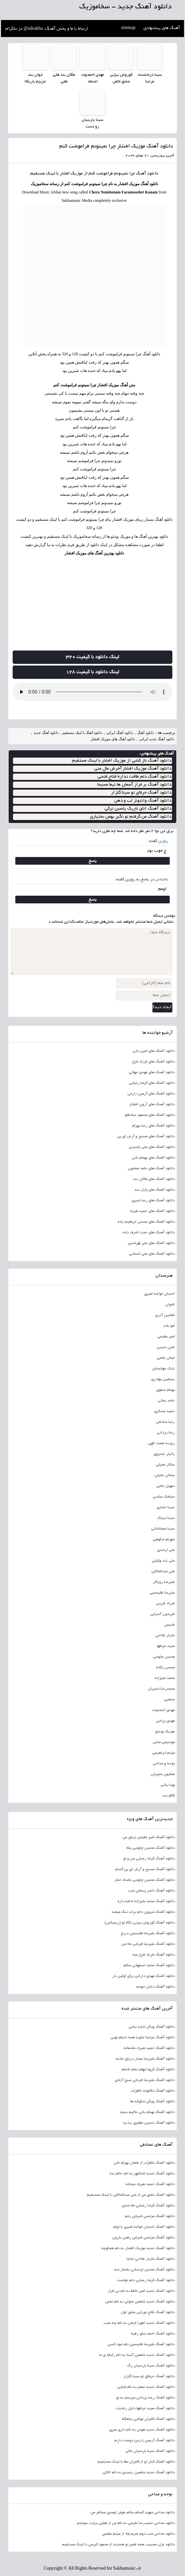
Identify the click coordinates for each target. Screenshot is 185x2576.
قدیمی (169, 1625)
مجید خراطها (166, 1646)
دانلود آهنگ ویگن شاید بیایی (151, 2027)
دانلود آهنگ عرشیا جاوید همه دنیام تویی (142, 2037)
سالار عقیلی (165, 1464)
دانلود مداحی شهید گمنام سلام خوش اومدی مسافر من (133, 2512)
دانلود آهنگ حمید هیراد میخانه (150, 2184)
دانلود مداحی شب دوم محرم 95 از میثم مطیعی (138, 2534)
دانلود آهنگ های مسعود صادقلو (150, 1115)
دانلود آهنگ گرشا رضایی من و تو (149, 1858)
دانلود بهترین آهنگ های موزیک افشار (94, 552)
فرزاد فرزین (165, 1603)
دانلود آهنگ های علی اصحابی (152, 1254)
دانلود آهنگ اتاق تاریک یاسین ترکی (137, 808)
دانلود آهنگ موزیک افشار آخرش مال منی (132, 768)
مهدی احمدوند (163, 1710)
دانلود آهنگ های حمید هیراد (152, 1211)
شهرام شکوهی (164, 1539)
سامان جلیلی (164, 1475)
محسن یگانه (165, 1667)
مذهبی (169, 1699)
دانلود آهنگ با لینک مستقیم (82, 733)
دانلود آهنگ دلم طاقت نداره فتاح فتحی (134, 776)
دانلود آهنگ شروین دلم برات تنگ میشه (143, 1912)
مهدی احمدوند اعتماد (92, 78)
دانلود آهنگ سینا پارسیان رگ (151, 2366)
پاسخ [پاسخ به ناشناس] (93, 899)
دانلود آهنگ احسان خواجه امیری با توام (144, 2227)
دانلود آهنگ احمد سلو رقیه (153, 2333)
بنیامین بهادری (163, 1379)
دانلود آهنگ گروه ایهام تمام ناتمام (148, 2069)
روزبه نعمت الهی (161, 1443)
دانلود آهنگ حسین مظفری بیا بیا (149, 2123)
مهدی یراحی (165, 1721)
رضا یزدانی (166, 1432)
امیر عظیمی (166, 1336)
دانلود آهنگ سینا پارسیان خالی (150, 2451)
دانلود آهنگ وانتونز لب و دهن (142, 800)
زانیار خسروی (164, 1454)
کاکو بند (168, 1795)
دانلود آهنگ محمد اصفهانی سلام (149, 1965)
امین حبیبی (166, 1347)
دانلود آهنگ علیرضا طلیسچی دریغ (148, 1933)
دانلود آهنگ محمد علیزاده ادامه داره (146, 1901)
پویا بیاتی (167, 1785)
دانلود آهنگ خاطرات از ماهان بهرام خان (144, 2163)
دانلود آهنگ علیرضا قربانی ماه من (148, 1944)
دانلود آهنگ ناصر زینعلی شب (151, 1890)
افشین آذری (165, 1315)
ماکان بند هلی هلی (64, 78)
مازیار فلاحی (165, 1635)
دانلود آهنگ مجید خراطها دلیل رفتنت (145, 2408)
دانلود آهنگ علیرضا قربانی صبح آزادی (145, 2080)
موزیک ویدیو (165, 1731)
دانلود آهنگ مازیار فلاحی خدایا (150, 2259)
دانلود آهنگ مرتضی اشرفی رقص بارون (143, 2237)
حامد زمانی (166, 1400)
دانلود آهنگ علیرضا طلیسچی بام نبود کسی (141, 2344)
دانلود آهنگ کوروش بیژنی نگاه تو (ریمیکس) (139, 1922)
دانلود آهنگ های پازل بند (154, 1190)
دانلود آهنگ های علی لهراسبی (151, 1243)
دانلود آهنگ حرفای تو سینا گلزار (141, 792)
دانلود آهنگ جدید (46, 733)
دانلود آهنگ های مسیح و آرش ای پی (146, 1136)
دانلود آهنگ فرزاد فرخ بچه (153, 1955)
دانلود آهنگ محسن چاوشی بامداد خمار (144, 1880)
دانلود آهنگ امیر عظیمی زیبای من (148, 1837)
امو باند (169, 1326)
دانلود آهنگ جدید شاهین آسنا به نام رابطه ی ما (137, 2355)
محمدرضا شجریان (161, 1689)
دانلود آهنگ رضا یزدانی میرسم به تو (145, 2398)
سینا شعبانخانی (163, 1529)
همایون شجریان (163, 1774)
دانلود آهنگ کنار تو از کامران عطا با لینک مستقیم (136, 2462)
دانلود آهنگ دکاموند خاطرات (153, 2091)
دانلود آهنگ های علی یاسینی (152, 1147)
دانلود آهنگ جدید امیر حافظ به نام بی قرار (141, 2291)
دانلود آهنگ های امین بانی (153, 1051)
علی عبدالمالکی (163, 1571)
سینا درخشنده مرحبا (150, 78)
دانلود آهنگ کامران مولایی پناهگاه (148, 2419)
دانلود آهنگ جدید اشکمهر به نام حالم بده (142, 2173)
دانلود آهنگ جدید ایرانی (156, 739)
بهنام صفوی (165, 1390)
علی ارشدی (166, 1550)
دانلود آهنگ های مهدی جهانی (152, 1072)
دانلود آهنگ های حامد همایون (151, 1168)
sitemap (128, 28)
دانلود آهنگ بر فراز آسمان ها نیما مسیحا (134, 784)
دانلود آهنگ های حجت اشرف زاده (148, 1232)
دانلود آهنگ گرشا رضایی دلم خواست (146, 2280)
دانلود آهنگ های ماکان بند (154, 1179)
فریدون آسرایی (162, 1614)
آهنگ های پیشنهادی (161, 28)
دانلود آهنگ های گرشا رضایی (152, 1083)
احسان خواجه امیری (159, 1294)
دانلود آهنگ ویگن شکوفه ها (152, 2101)
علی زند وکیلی (163, 1561)
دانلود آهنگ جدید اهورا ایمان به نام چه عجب (139, 2323)
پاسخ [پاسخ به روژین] (93, 861)
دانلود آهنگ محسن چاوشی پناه (150, 1848)
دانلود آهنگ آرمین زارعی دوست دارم (144, 2440)
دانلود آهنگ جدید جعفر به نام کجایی (146, 2387)
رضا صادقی (165, 1422)
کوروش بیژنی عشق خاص (121, 78)
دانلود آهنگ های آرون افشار (152, 1104)
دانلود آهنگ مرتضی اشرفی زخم (150, 2216)
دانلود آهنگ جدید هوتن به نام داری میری (142, 2430)
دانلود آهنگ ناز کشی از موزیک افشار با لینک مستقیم (121, 760)
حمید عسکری (164, 1411)
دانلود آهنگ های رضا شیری (153, 1200)
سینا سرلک (166, 1518)
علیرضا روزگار (164, 1582)
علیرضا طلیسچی (162, 1593)
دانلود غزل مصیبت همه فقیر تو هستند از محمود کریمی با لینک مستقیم (118, 2544)
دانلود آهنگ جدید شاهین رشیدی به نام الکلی (138, 2472)
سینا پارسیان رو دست (92, 123)
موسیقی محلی (164, 1742)
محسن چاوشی (164, 1657)
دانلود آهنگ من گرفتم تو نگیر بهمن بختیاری (130, 816)
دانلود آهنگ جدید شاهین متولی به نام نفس (140, 2301)
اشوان (170, 1304)
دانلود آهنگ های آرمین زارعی (151, 1094)
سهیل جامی (165, 1486)
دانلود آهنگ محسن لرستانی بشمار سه (144, 2269)
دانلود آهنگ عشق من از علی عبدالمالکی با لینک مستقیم (131, 2195)
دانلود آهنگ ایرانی (119, 733)
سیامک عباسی (164, 1496)
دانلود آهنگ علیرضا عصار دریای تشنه (145, 2059)
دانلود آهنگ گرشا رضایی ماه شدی (148, 2205)
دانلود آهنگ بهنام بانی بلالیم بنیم (147, 2112)
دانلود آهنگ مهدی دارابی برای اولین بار (143, 1976)
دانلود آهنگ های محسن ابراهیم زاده (146, 1222)
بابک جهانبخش (163, 1368)
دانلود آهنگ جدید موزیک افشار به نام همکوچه (138, 2248)
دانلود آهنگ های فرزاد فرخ (153, 1061)
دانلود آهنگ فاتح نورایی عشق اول (148, 2312)
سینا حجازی (166, 1507)
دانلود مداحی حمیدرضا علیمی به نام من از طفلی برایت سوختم (126, 2523)
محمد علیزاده (164, 1678)
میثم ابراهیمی (163, 1753)
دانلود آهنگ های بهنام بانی (153, 1158)
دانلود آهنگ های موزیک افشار (113, 739)
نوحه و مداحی (164, 1763)
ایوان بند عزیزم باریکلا (35, 78)
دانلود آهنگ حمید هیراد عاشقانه (149, 2048)
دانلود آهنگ (147, 173)
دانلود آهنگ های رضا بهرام (153, 1126)
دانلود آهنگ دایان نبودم (155, 1987)
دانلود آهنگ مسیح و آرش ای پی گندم (145, 1869)
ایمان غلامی (166, 1358)
